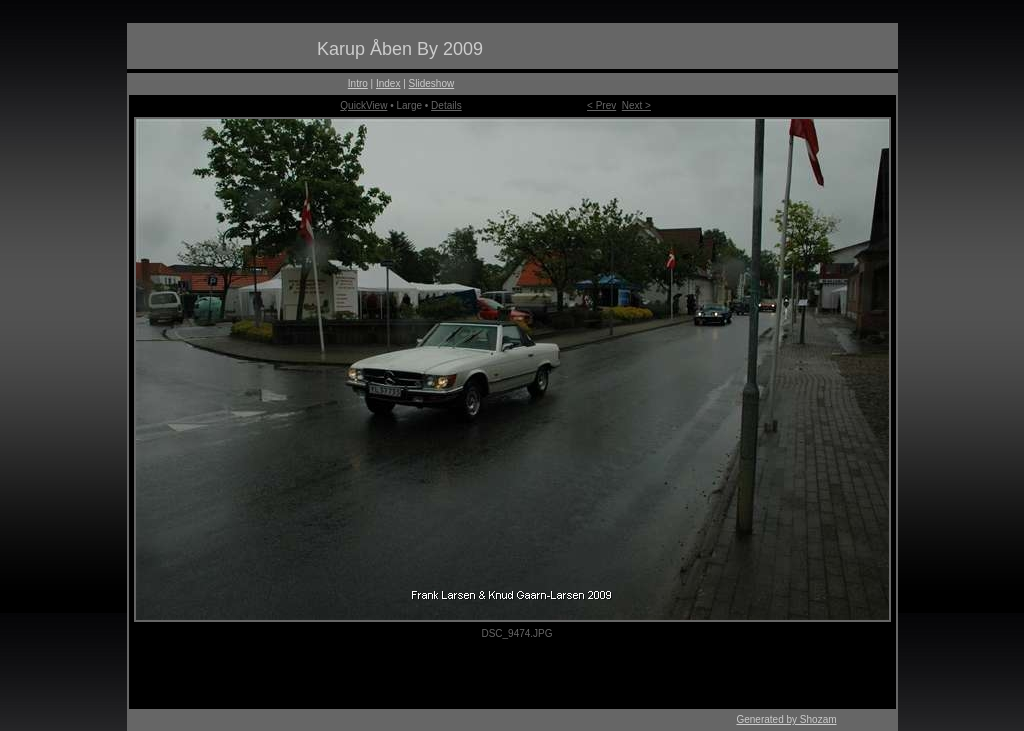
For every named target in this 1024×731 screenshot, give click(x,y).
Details (446, 105)
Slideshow (432, 83)
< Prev (601, 105)
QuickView (363, 105)
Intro (358, 83)
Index (388, 83)
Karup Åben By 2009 (400, 49)
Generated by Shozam (786, 719)
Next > (636, 105)
